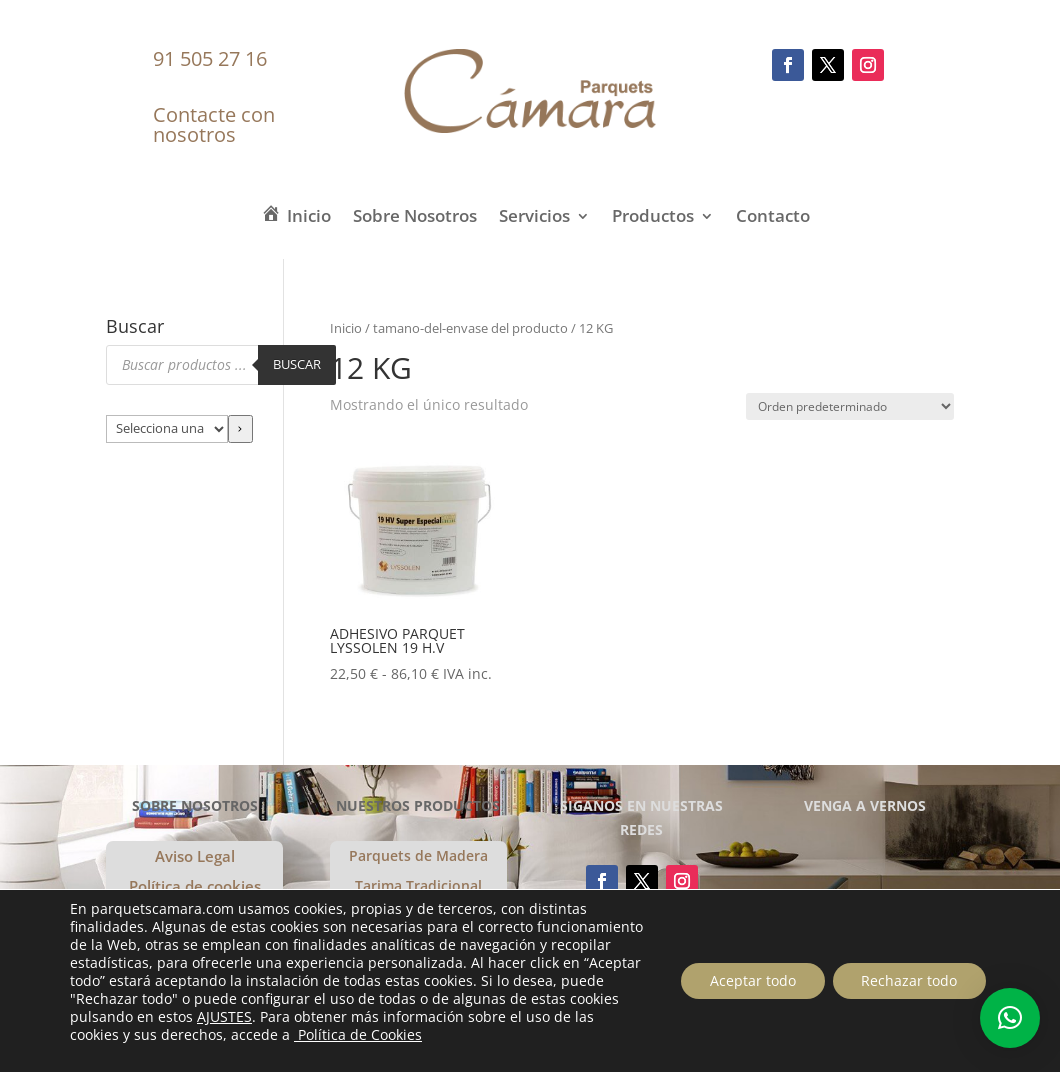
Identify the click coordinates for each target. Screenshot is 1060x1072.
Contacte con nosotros (214, 124)
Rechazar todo (908, 980)
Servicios (534, 218)
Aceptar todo (749, 980)
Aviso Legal (195, 857)
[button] (1010, 1018)
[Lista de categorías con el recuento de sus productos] (167, 429)
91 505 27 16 (210, 58)
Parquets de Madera (418, 857)
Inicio (346, 328)
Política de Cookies (430, 1034)
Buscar (297, 364)
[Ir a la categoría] (240, 429)
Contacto (773, 218)
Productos (653, 218)
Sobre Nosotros (415, 218)
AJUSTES (337, 1017)
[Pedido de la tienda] (850, 406)
